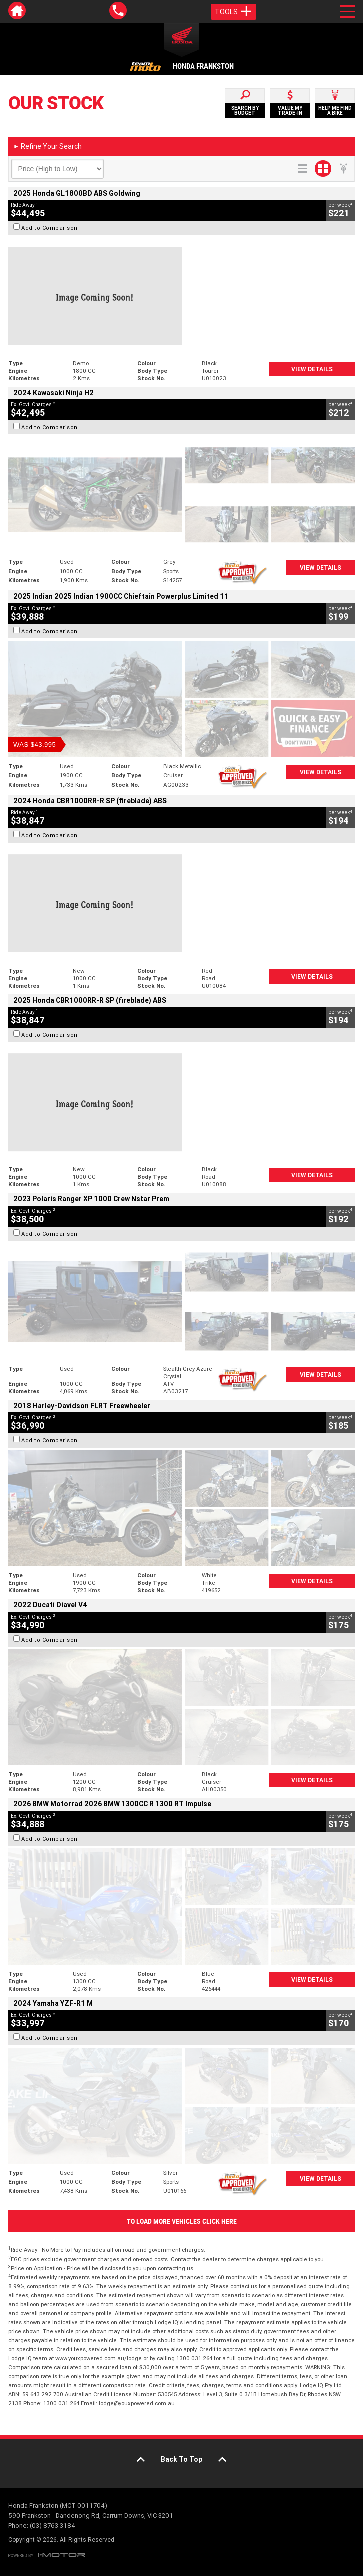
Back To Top (181, 2459)
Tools (233, 11)
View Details (312, 369)
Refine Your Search (47, 146)
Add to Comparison (49, 227)
